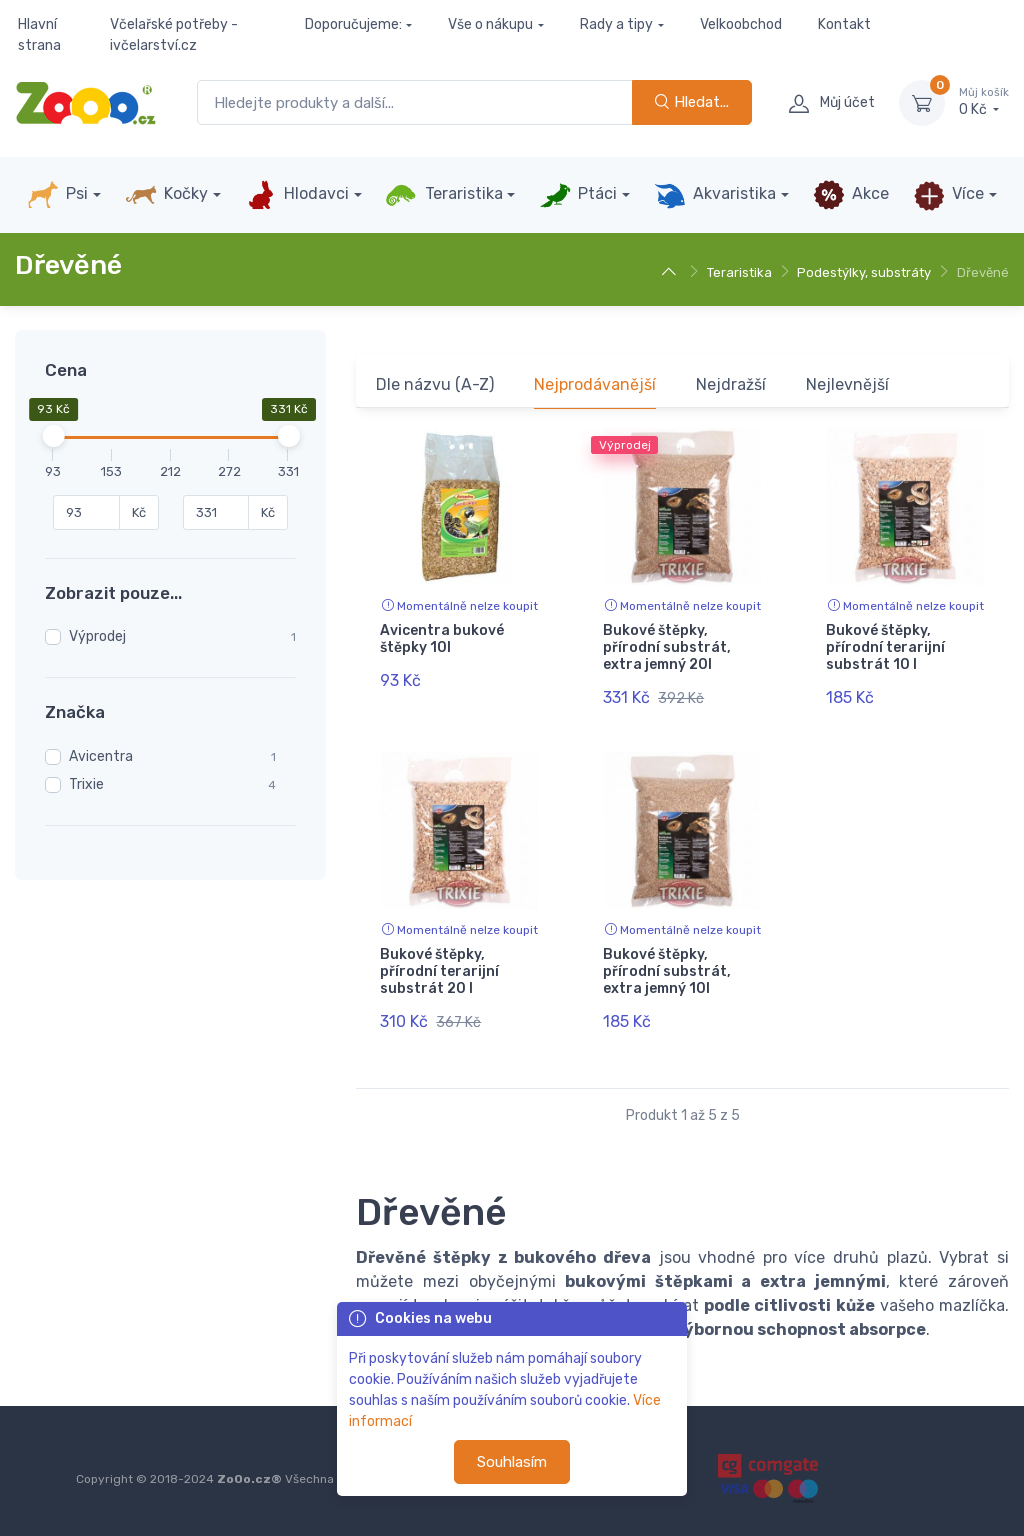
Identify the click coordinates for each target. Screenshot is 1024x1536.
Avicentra (101, 756)
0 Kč (984, 102)
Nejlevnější (847, 384)
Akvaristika (715, 195)
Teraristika (443, 195)
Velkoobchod (741, 24)
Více (948, 195)
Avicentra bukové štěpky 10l (442, 639)
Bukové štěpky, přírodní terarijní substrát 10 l (885, 647)
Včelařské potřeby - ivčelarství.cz (174, 35)
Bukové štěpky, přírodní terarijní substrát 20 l (439, 971)
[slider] (53, 436)
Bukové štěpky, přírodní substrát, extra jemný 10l (667, 971)
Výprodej (97, 636)
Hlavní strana (39, 35)
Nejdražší (731, 384)
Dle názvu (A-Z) (435, 384)
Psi (57, 195)
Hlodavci (297, 195)
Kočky (166, 195)
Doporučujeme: (353, 24)
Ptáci (578, 195)
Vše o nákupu (490, 24)
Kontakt (844, 24)
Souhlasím (512, 1462)
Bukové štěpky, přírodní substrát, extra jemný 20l (667, 647)
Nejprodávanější (595, 384)
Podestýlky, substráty (864, 272)
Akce (851, 195)
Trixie (86, 784)
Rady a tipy (616, 24)
